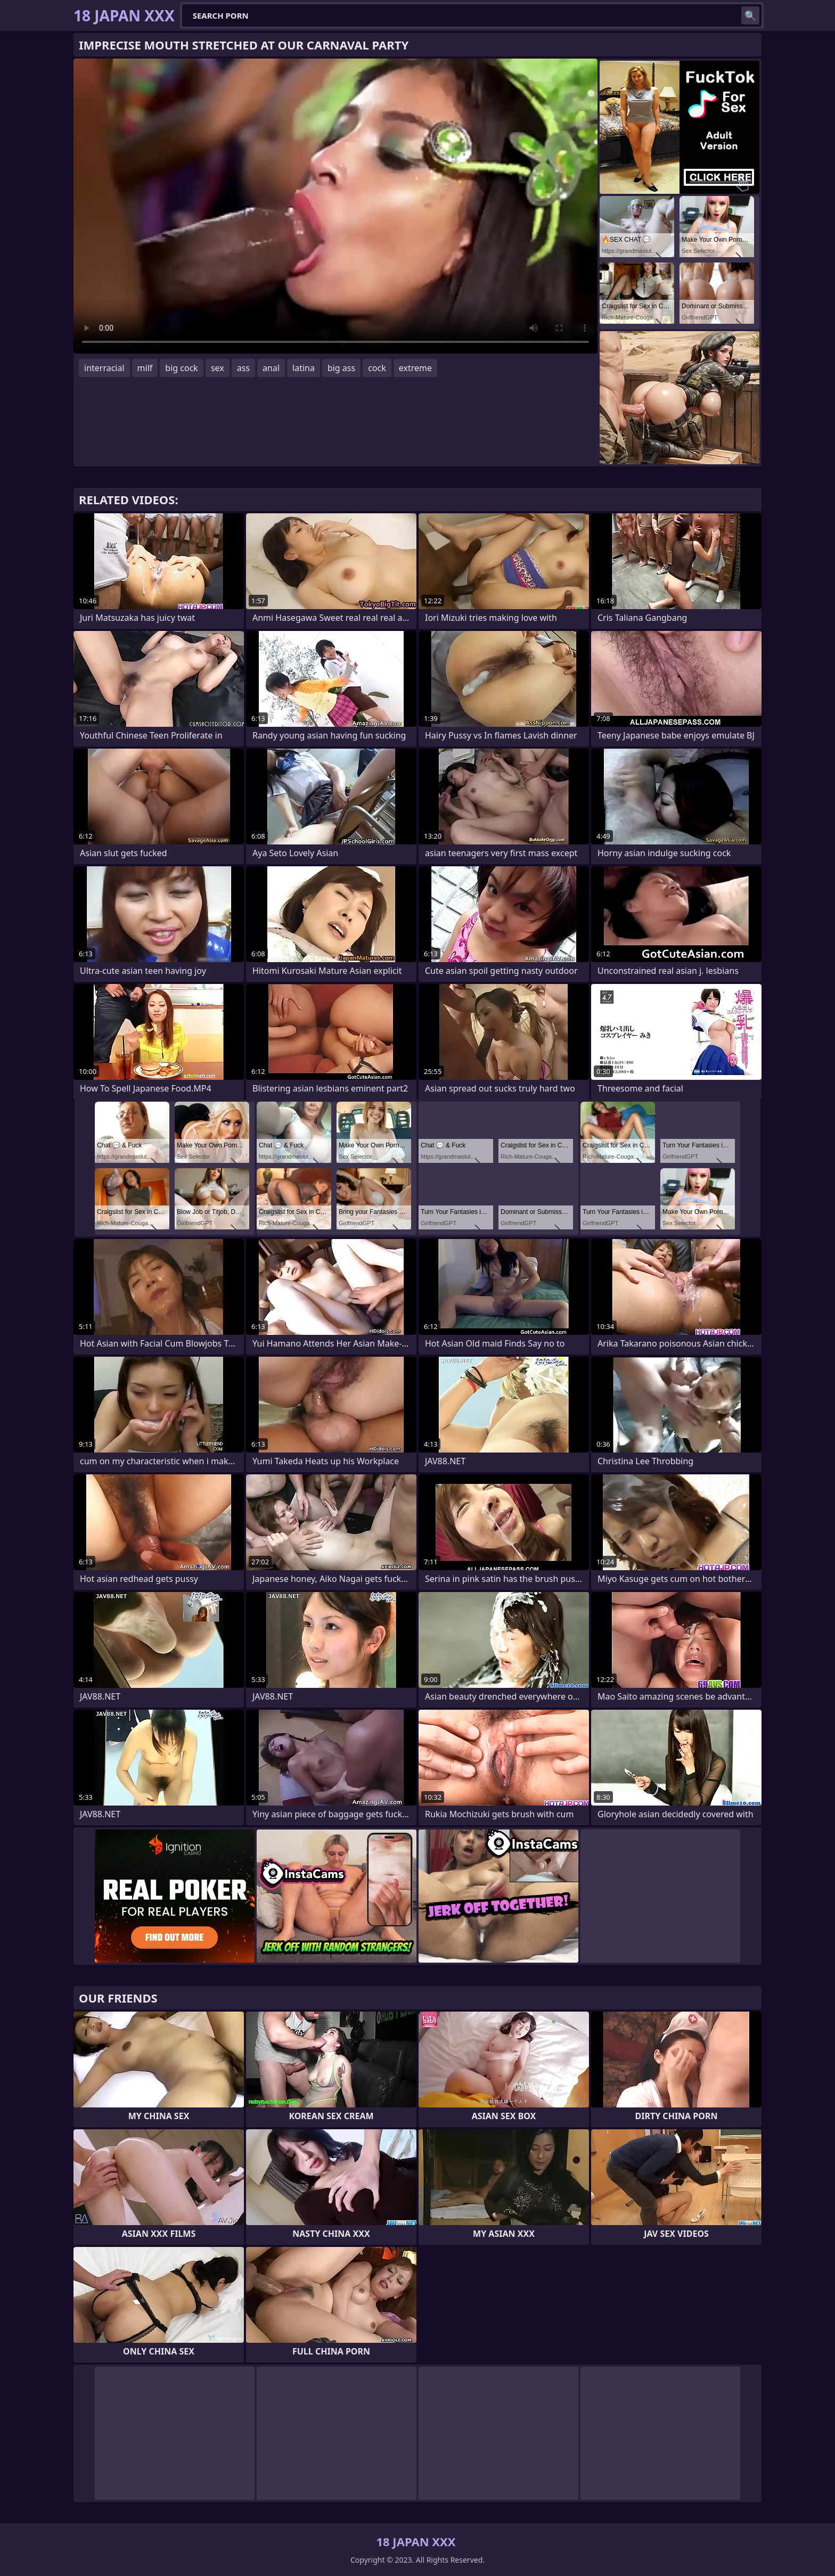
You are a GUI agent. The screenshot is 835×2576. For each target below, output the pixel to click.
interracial (104, 368)
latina (303, 368)
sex (217, 368)
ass (243, 368)
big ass (341, 368)
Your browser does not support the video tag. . (335, 206)
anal (271, 368)
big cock (181, 368)
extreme (415, 368)
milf (145, 368)
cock (377, 368)
